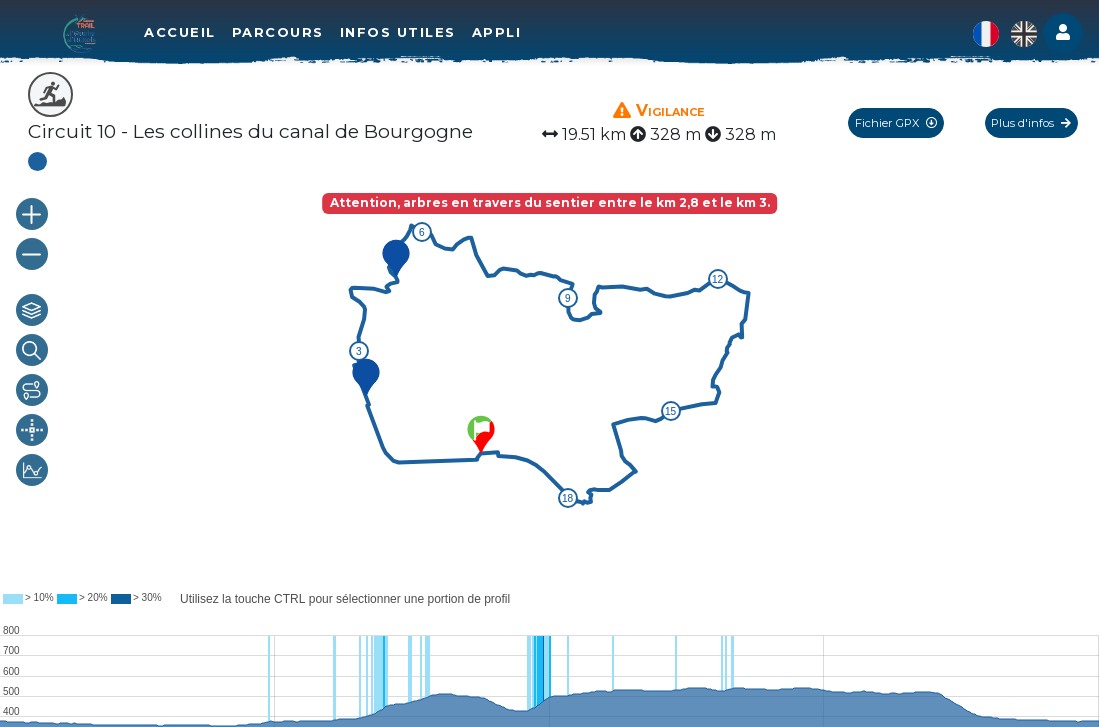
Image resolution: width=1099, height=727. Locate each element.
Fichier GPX (896, 123)
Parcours (278, 32)
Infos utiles (398, 32)
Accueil (180, 32)
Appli (497, 32)
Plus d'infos (1031, 123)
